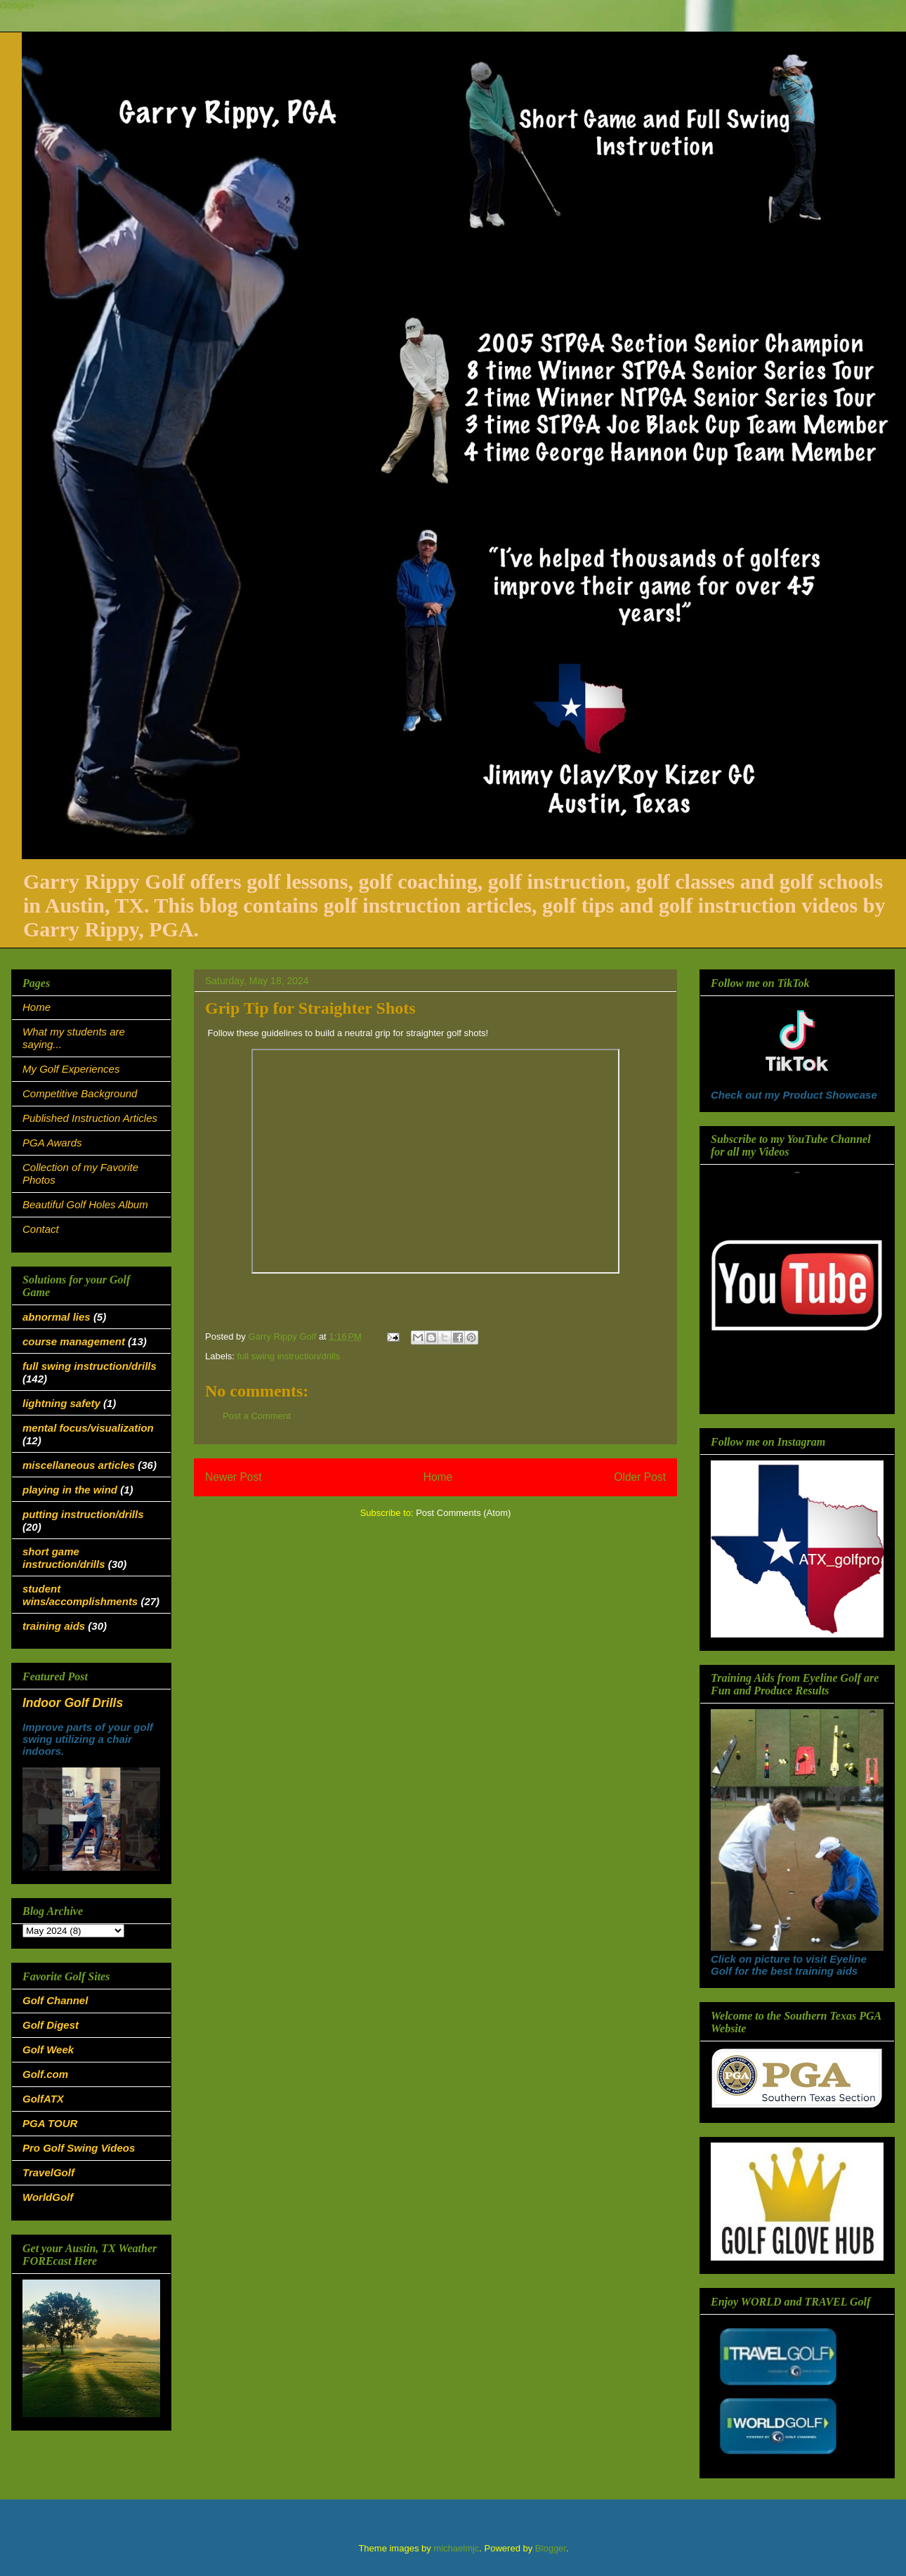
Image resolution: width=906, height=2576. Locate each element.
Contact (40, 1229)
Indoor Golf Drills (72, 1703)
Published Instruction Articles (89, 1118)
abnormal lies (56, 1317)
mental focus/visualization (88, 1428)
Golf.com (45, 2074)
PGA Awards (51, 1143)
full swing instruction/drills (289, 1356)
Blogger (550, 2548)
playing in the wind (69, 1490)
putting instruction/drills (83, 1514)
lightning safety (61, 1403)
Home (438, 1477)
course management (73, 1341)
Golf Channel (55, 2000)
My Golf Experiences (70, 1069)
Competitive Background (79, 1093)
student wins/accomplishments (80, 1595)
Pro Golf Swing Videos (78, 2148)
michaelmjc (456, 2548)
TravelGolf (48, 2172)
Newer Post (233, 1477)
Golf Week (48, 2049)
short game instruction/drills (63, 1557)
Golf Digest (50, 2025)
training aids (53, 1626)
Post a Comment (257, 1416)
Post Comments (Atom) (463, 1513)
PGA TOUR (49, 2123)
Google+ (17, 5)
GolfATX (43, 2099)
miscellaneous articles (78, 1465)
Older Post (640, 1477)
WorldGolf (47, 2197)
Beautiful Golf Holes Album (85, 1204)
